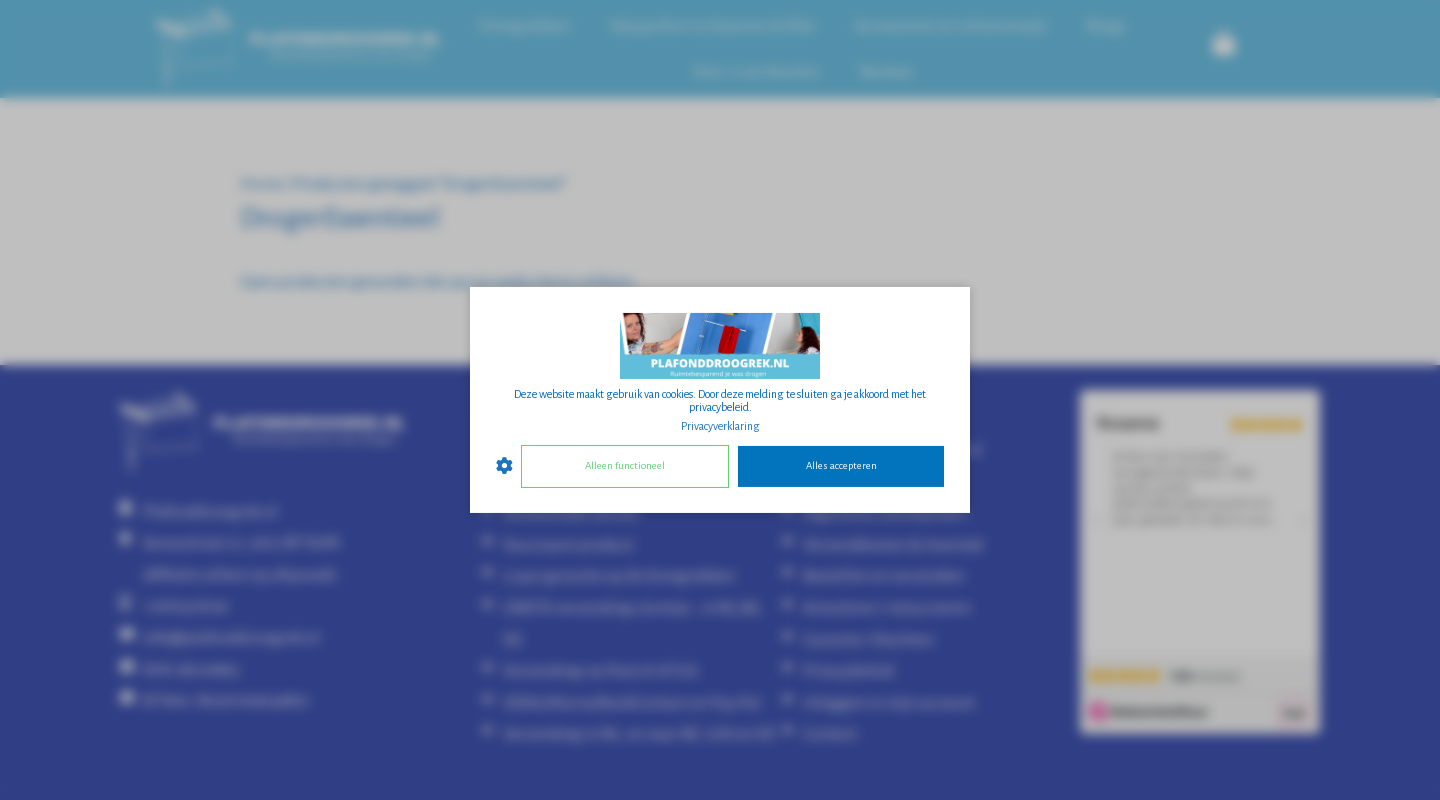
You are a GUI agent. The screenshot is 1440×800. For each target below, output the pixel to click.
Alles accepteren (841, 465)
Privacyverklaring (720, 426)
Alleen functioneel (625, 465)
